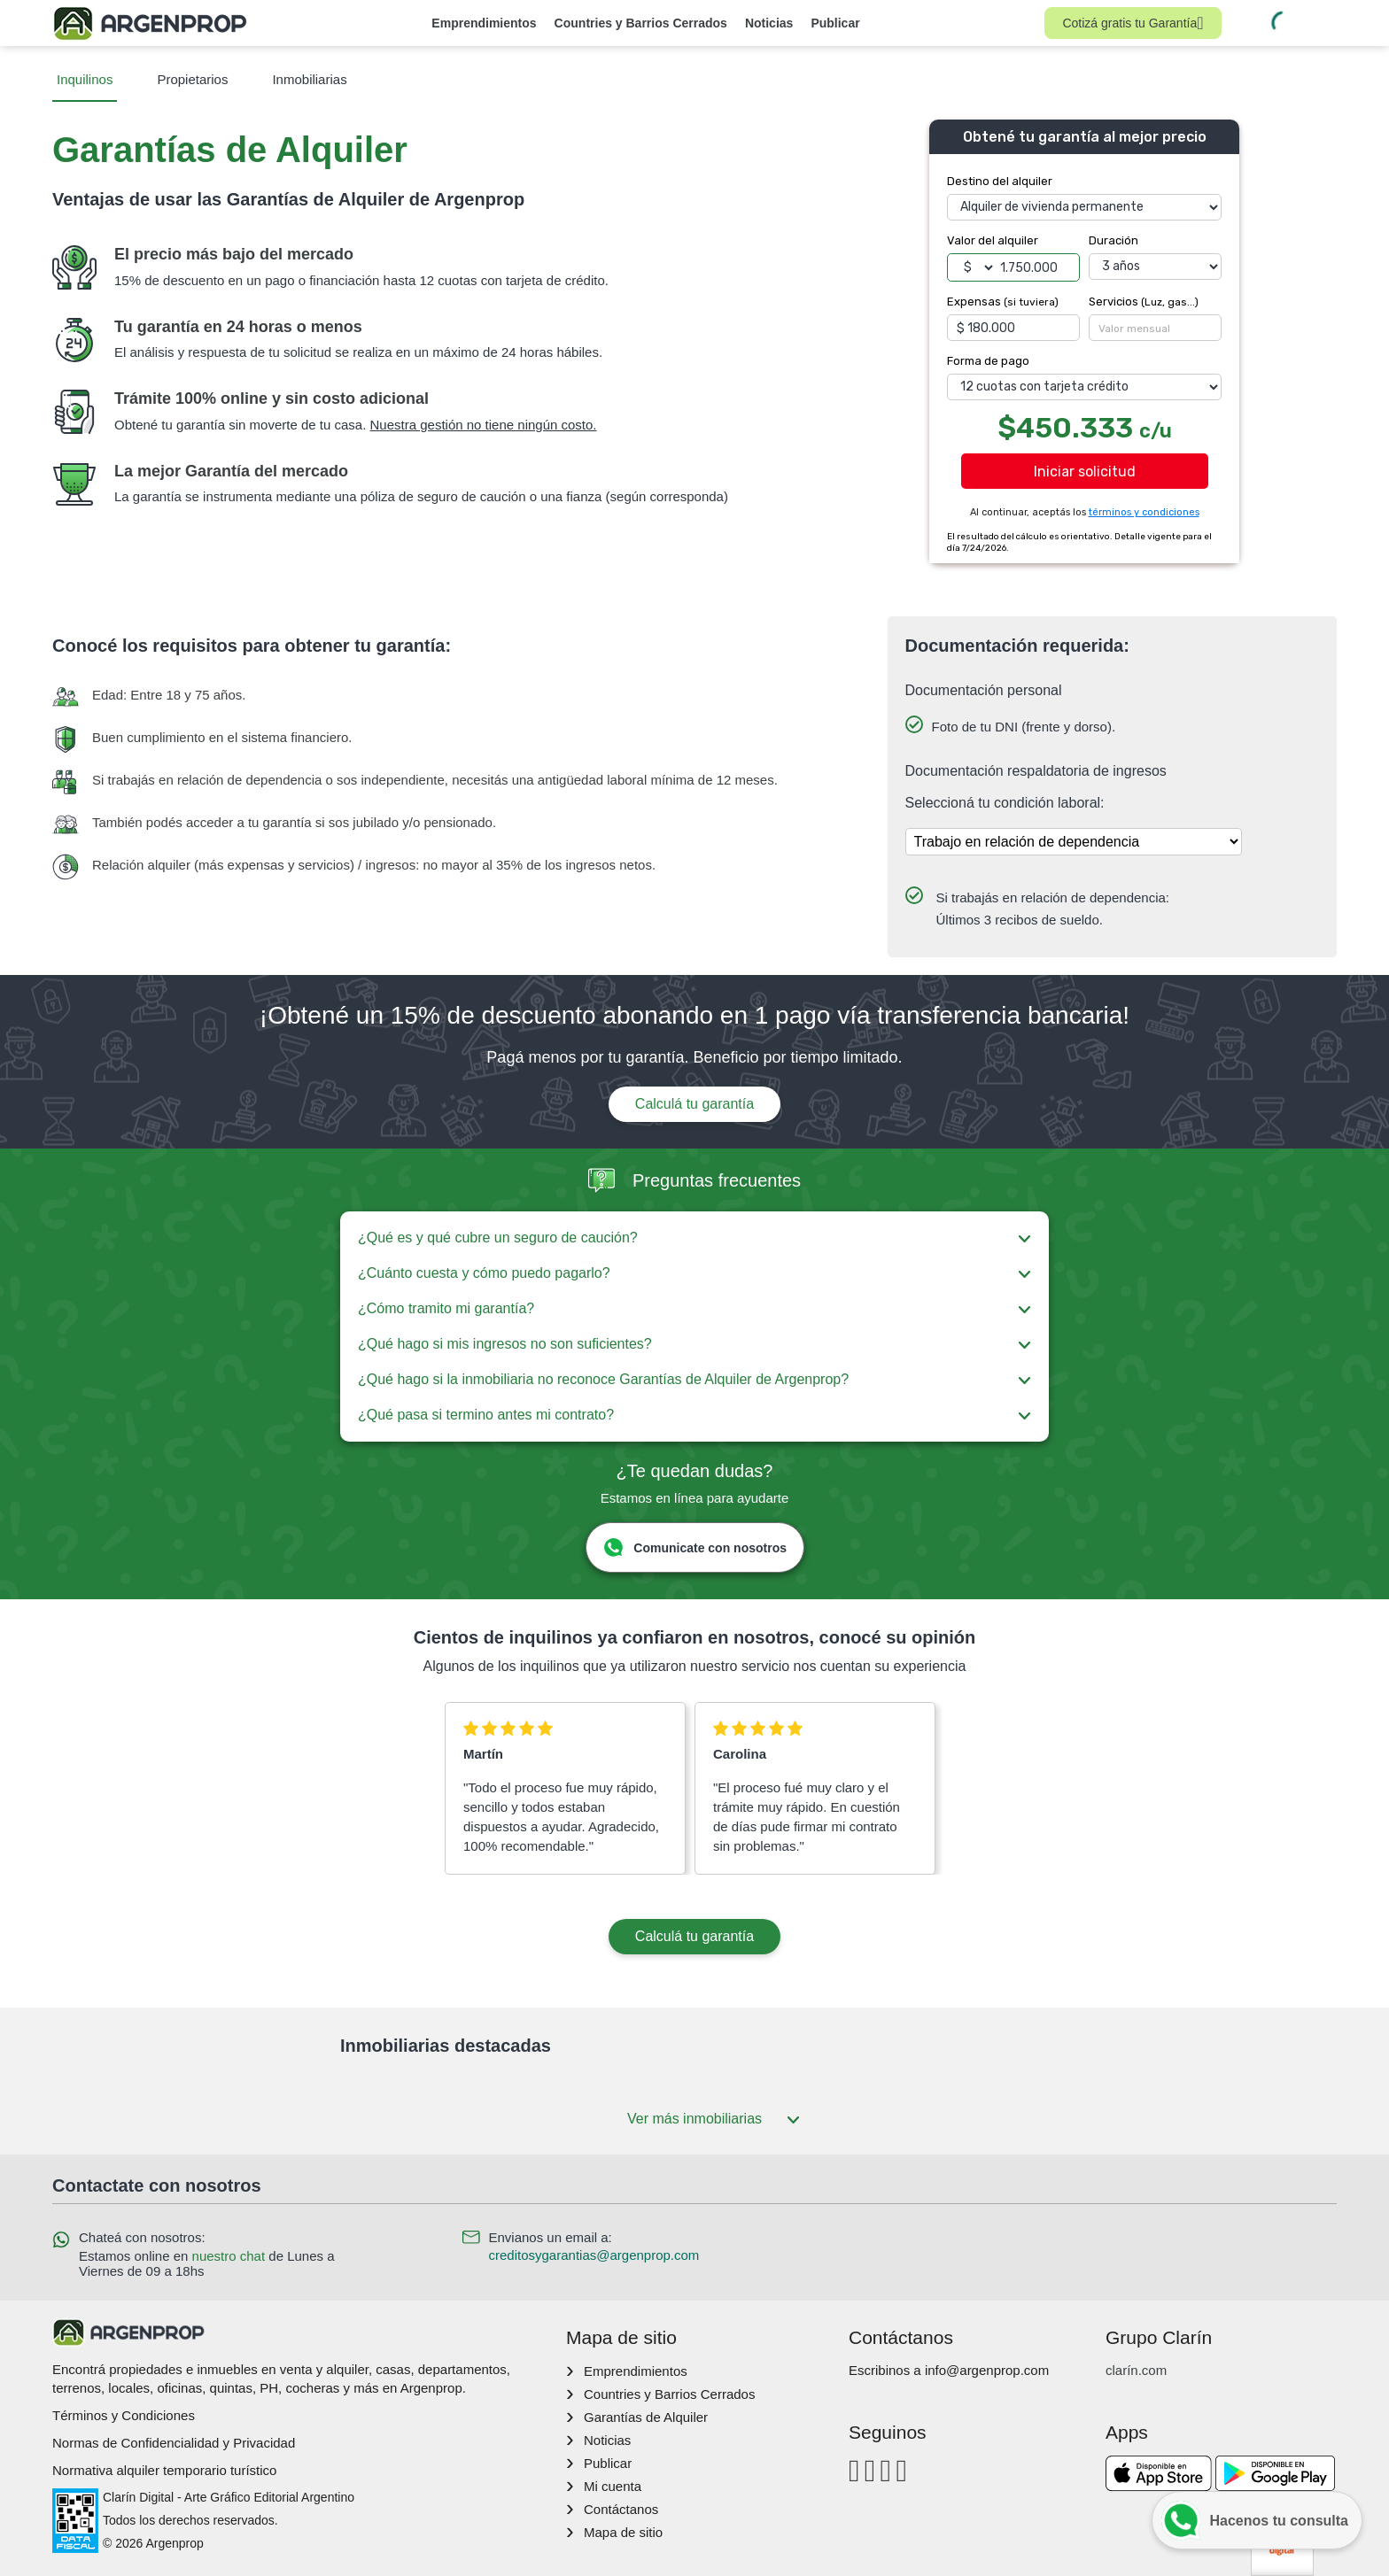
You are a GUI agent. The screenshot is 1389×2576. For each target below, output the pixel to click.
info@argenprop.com (987, 2370)
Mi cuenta (612, 2486)
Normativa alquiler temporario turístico (164, 2470)
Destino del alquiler (999, 181)
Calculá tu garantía (694, 1103)
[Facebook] (854, 2470)
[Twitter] (901, 2470)
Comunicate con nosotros (694, 1547)
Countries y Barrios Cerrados (641, 23)
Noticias (769, 23)
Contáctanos (621, 2509)
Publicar (835, 23)
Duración (1113, 240)
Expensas (1003, 301)
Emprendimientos (483, 23)
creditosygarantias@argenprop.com (594, 2255)
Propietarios (192, 79)
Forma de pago (988, 360)
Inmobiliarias (309, 79)
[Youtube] (886, 2470)
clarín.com (1136, 2370)
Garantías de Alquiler (646, 2417)
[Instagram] (870, 2470)
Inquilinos (85, 79)
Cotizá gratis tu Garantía (1132, 23)
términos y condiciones (1144, 512)
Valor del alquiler (992, 240)
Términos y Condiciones (123, 2415)
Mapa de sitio (623, 2532)
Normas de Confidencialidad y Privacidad (173, 2442)
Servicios (1144, 301)
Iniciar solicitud (1085, 471)
